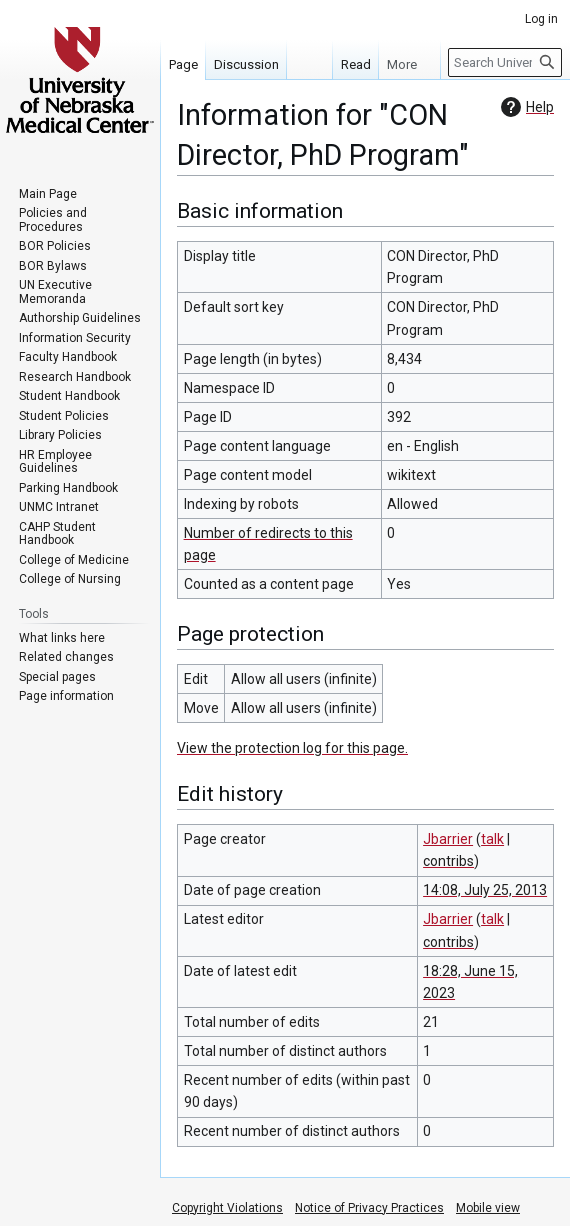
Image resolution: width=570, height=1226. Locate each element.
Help (525, 107)
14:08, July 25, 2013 (485, 890)
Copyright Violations (227, 1208)
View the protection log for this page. (292, 748)
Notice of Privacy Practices (369, 1208)
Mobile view (488, 1208)
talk (492, 839)
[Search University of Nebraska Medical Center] (505, 62)
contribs (448, 861)
